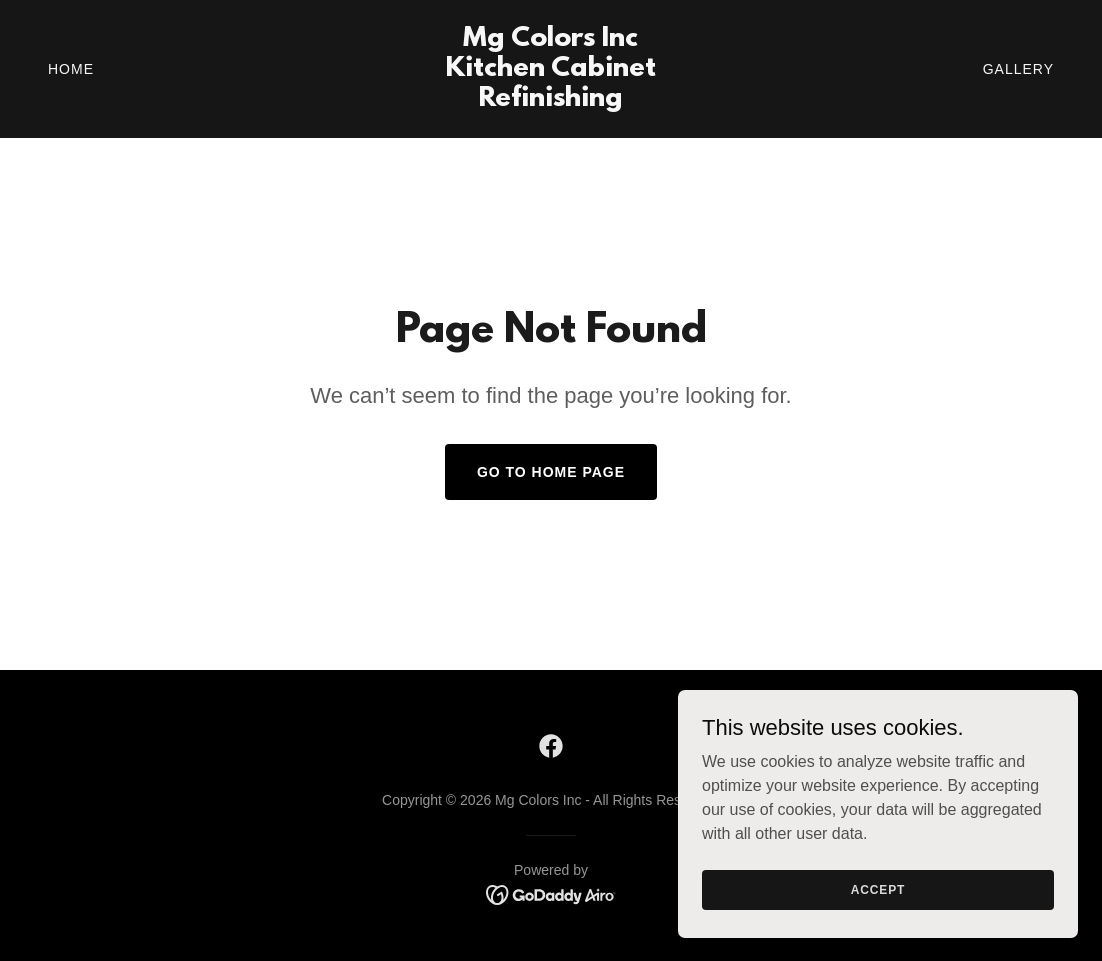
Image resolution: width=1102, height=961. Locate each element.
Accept (878, 889)
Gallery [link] (1018, 69)
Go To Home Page (551, 472)
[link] (550, 100)
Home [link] (71, 69)
